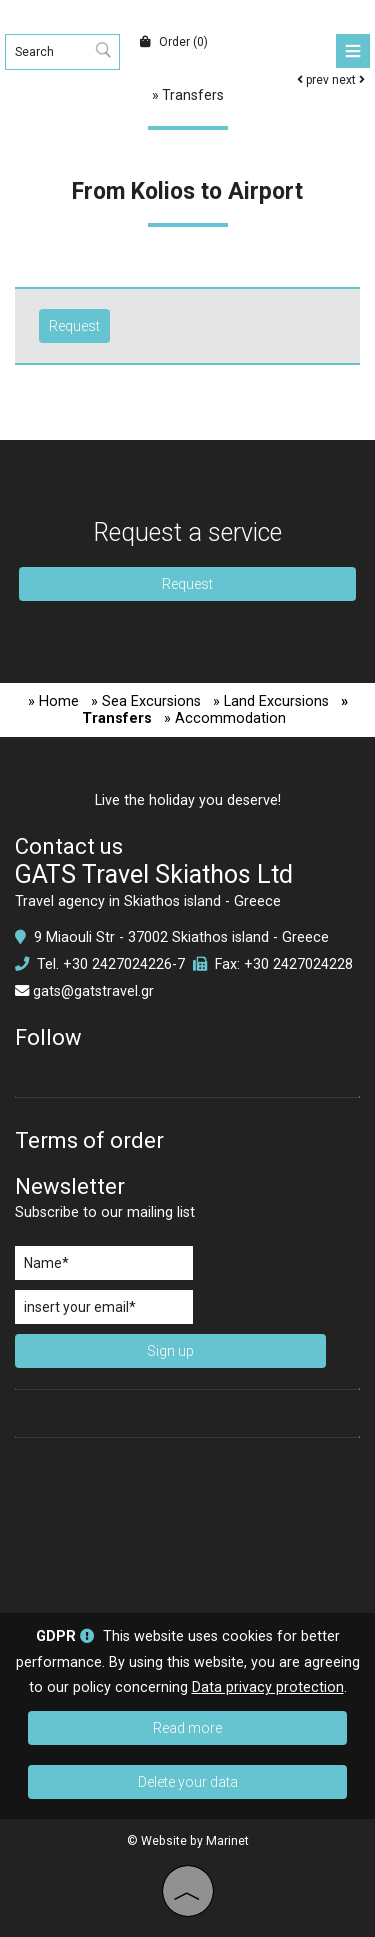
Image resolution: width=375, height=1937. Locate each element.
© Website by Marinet (188, 1841)
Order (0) (174, 42)
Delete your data (188, 1782)
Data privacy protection (268, 1687)
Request (187, 584)
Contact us (69, 846)
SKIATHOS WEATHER (187, 1523)
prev (313, 80)
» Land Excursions (271, 701)
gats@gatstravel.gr (93, 991)
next (348, 80)
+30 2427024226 (117, 964)
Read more (187, 1728)
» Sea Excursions (146, 701)
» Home (53, 701)
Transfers (193, 95)
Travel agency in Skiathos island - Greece (148, 901)
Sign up (170, 1351)
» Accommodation (225, 718)
